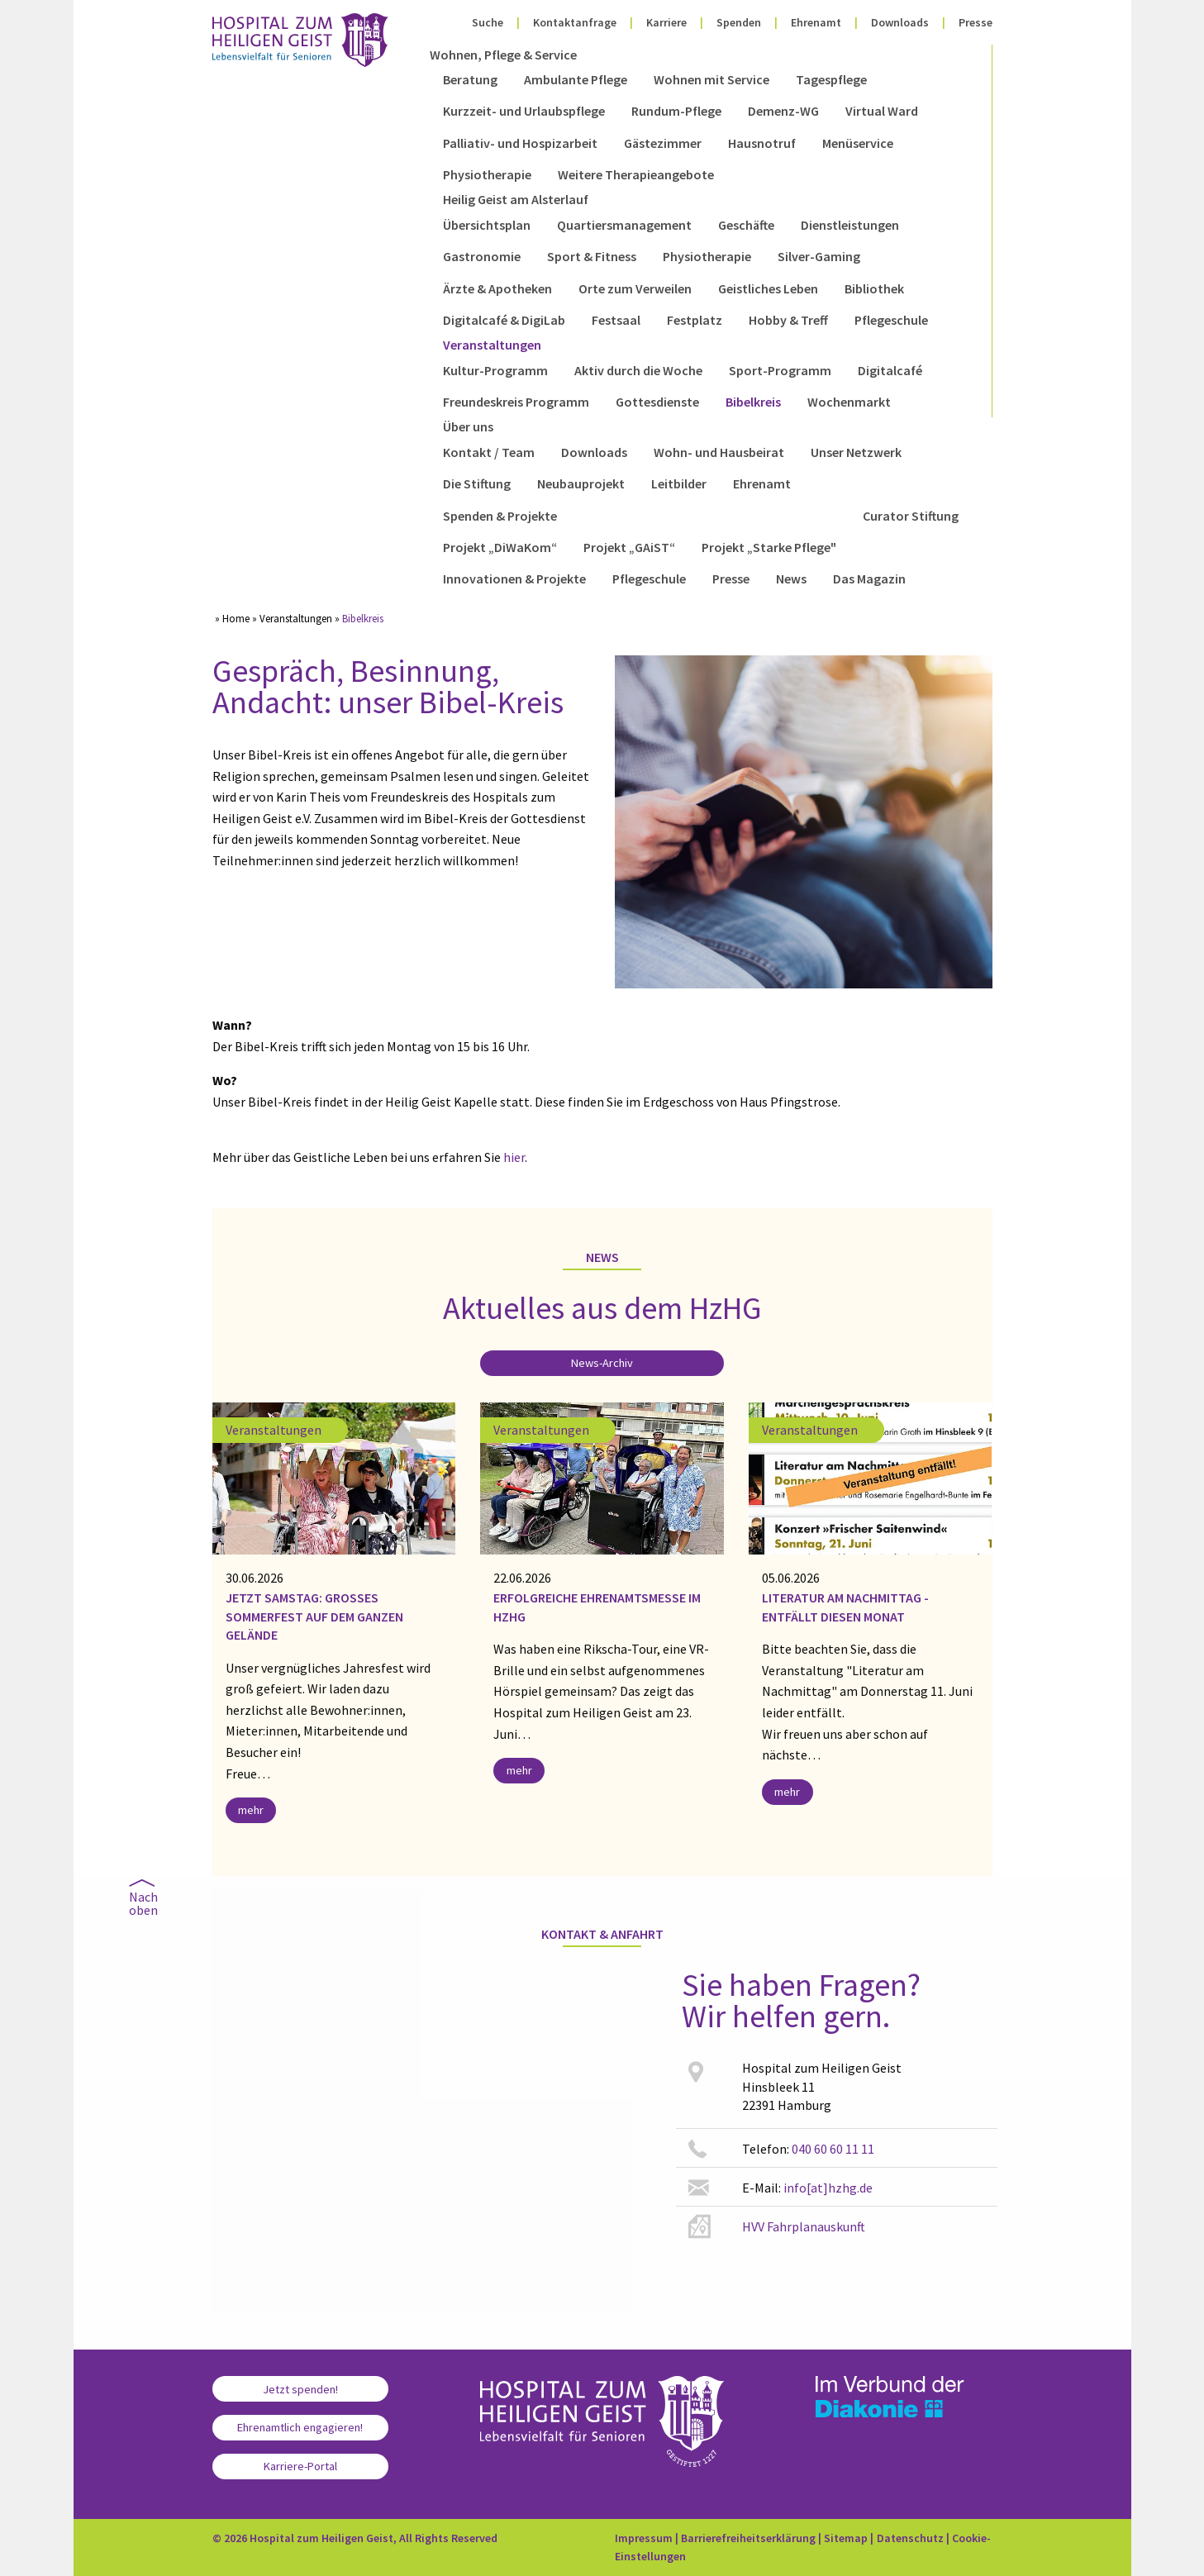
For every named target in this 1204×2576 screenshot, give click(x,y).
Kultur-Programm (495, 370)
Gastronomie (482, 256)
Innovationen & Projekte (514, 578)
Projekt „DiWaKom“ (500, 547)
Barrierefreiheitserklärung (748, 2538)
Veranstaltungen (492, 344)
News (791, 578)
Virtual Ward (881, 110)
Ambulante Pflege (575, 79)
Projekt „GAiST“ (629, 547)
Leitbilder (679, 483)
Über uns (468, 426)
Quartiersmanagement (624, 225)
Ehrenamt (816, 22)
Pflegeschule (891, 320)
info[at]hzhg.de (828, 2187)
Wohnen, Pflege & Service (503, 54)
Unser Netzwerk (856, 452)
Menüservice (857, 143)
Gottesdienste (657, 401)
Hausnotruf (762, 143)
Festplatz (694, 320)
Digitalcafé (890, 370)
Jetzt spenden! (300, 2389)
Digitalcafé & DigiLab (504, 320)
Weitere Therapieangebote (636, 174)
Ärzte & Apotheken (497, 288)
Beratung (470, 79)
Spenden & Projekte (500, 515)
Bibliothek (874, 288)
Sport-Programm (780, 370)
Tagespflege (831, 79)
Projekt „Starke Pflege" (769, 547)
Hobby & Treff (788, 320)
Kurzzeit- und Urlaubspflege (524, 110)
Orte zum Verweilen (635, 288)
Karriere (666, 22)
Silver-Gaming (819, 256)
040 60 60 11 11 (833, 2148)
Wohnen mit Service (711, 79)
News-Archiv (602, 1362)
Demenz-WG (783, 110)
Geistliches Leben (768, 288)
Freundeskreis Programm (516, 401)
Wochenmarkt (849, 401)
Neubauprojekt (581, 483)
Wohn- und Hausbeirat (719, 452)
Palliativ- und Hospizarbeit (520, 143)
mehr (251, 1809)
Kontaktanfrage (574, 22)
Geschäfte (746, 225)
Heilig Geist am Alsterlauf (515, 199)
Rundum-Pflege (676, 110)
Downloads (900, 22)
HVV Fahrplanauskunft (803, 2226)
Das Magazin (869, 578)
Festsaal (616, 320)
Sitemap (846, 2538)
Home (236, 618)
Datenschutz (910, 2538)
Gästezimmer (663, 143)
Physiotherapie (487, 174)
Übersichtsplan (487, 225)
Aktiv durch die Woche (638, 370)
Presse (975, 22)
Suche (487, 22)
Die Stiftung (477, 483)
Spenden (738, 22)
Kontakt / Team (489, 452)
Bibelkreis (753, 401)
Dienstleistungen (850, 225)
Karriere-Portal (300, 2466)
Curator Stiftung (911, 515)
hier (514, 1157)
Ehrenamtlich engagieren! (300, 2427)
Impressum (644, 2538)
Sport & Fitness (591, 256)
